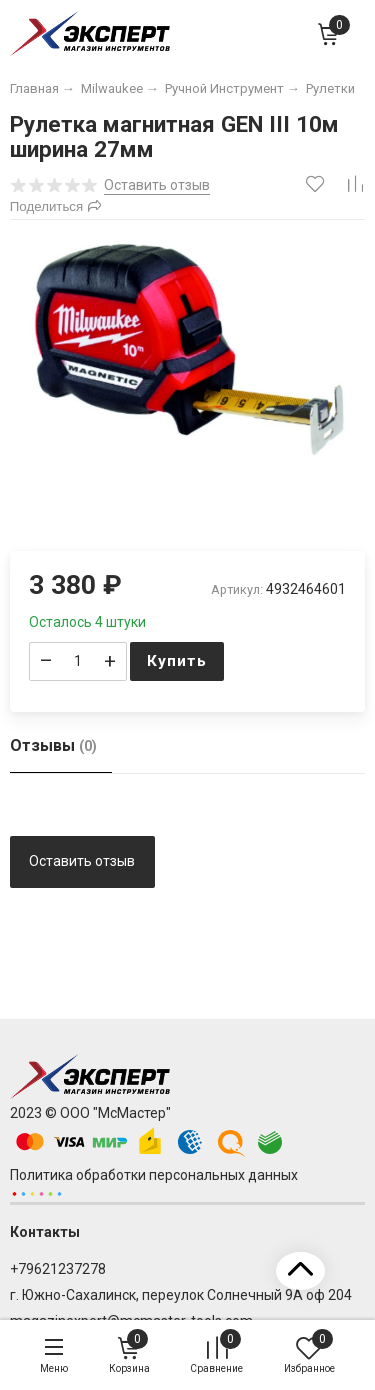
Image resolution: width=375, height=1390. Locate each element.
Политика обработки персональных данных (154, 1175)
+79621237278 (58, 1269)
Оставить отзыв (82, 861)
